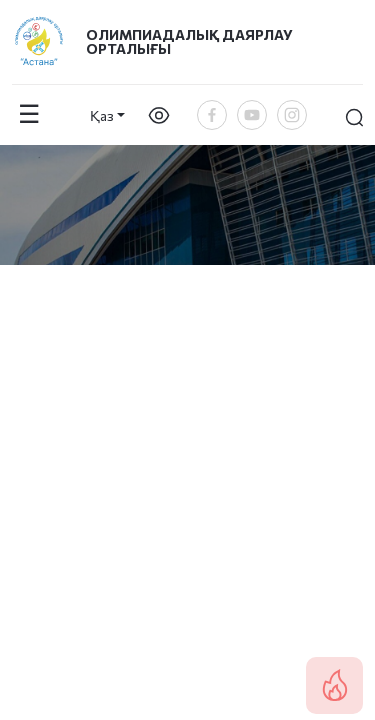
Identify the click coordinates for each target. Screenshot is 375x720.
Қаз (102, 115)
